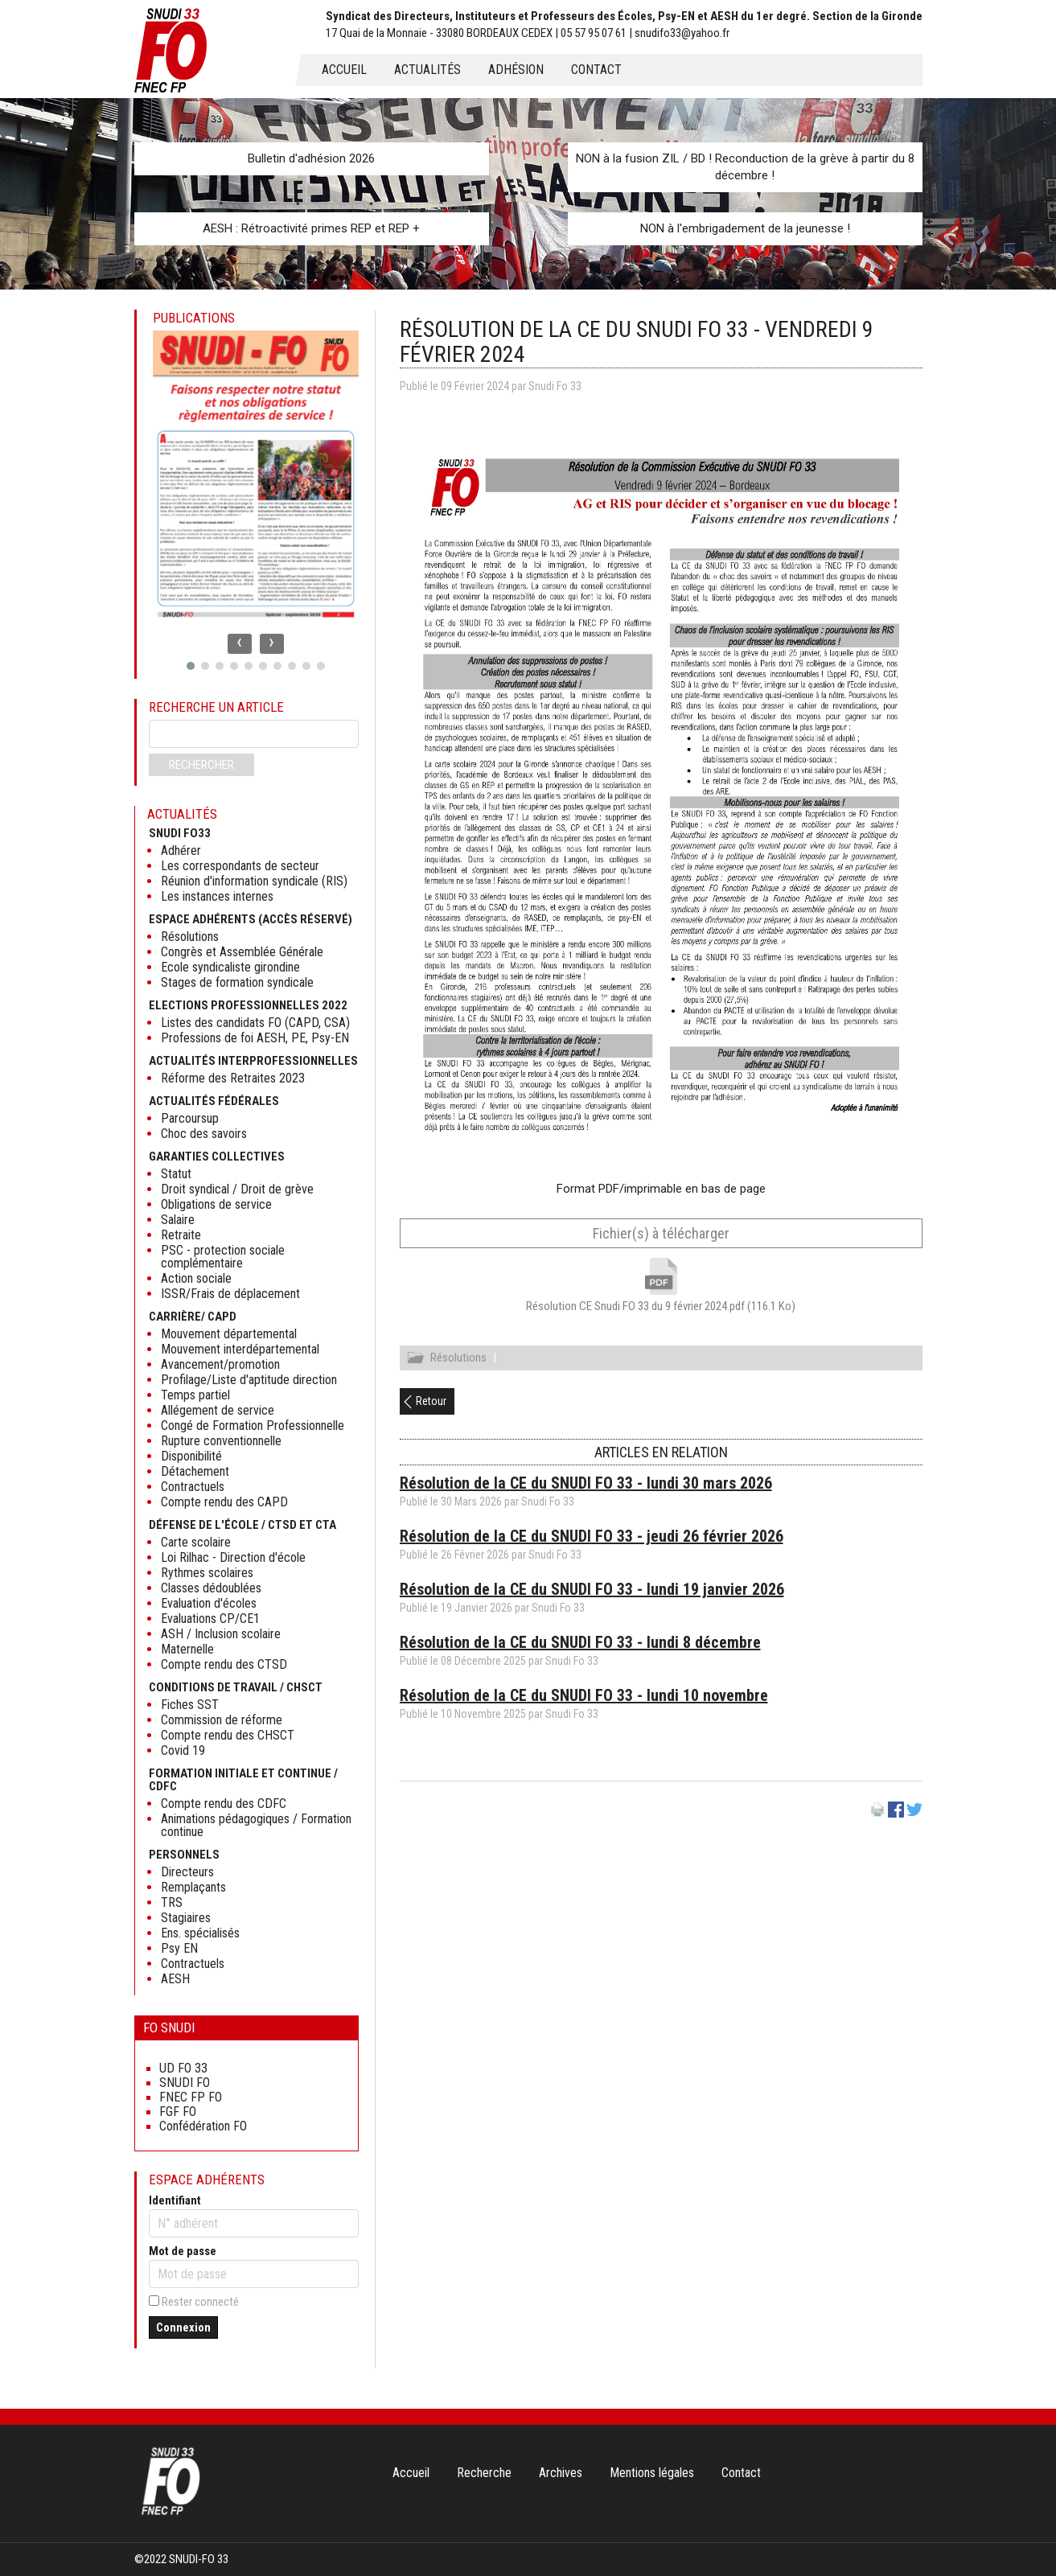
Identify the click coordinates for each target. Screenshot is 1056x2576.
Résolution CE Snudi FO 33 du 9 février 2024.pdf (660, 1306)
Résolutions (458, 1360)
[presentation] (240, 644)
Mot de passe (182, 2251)
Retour (431, 1403)
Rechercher (201, 765)
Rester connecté (200, 2302)
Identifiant (175, 2200)
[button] (190, 666)
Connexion (183, 2327)
